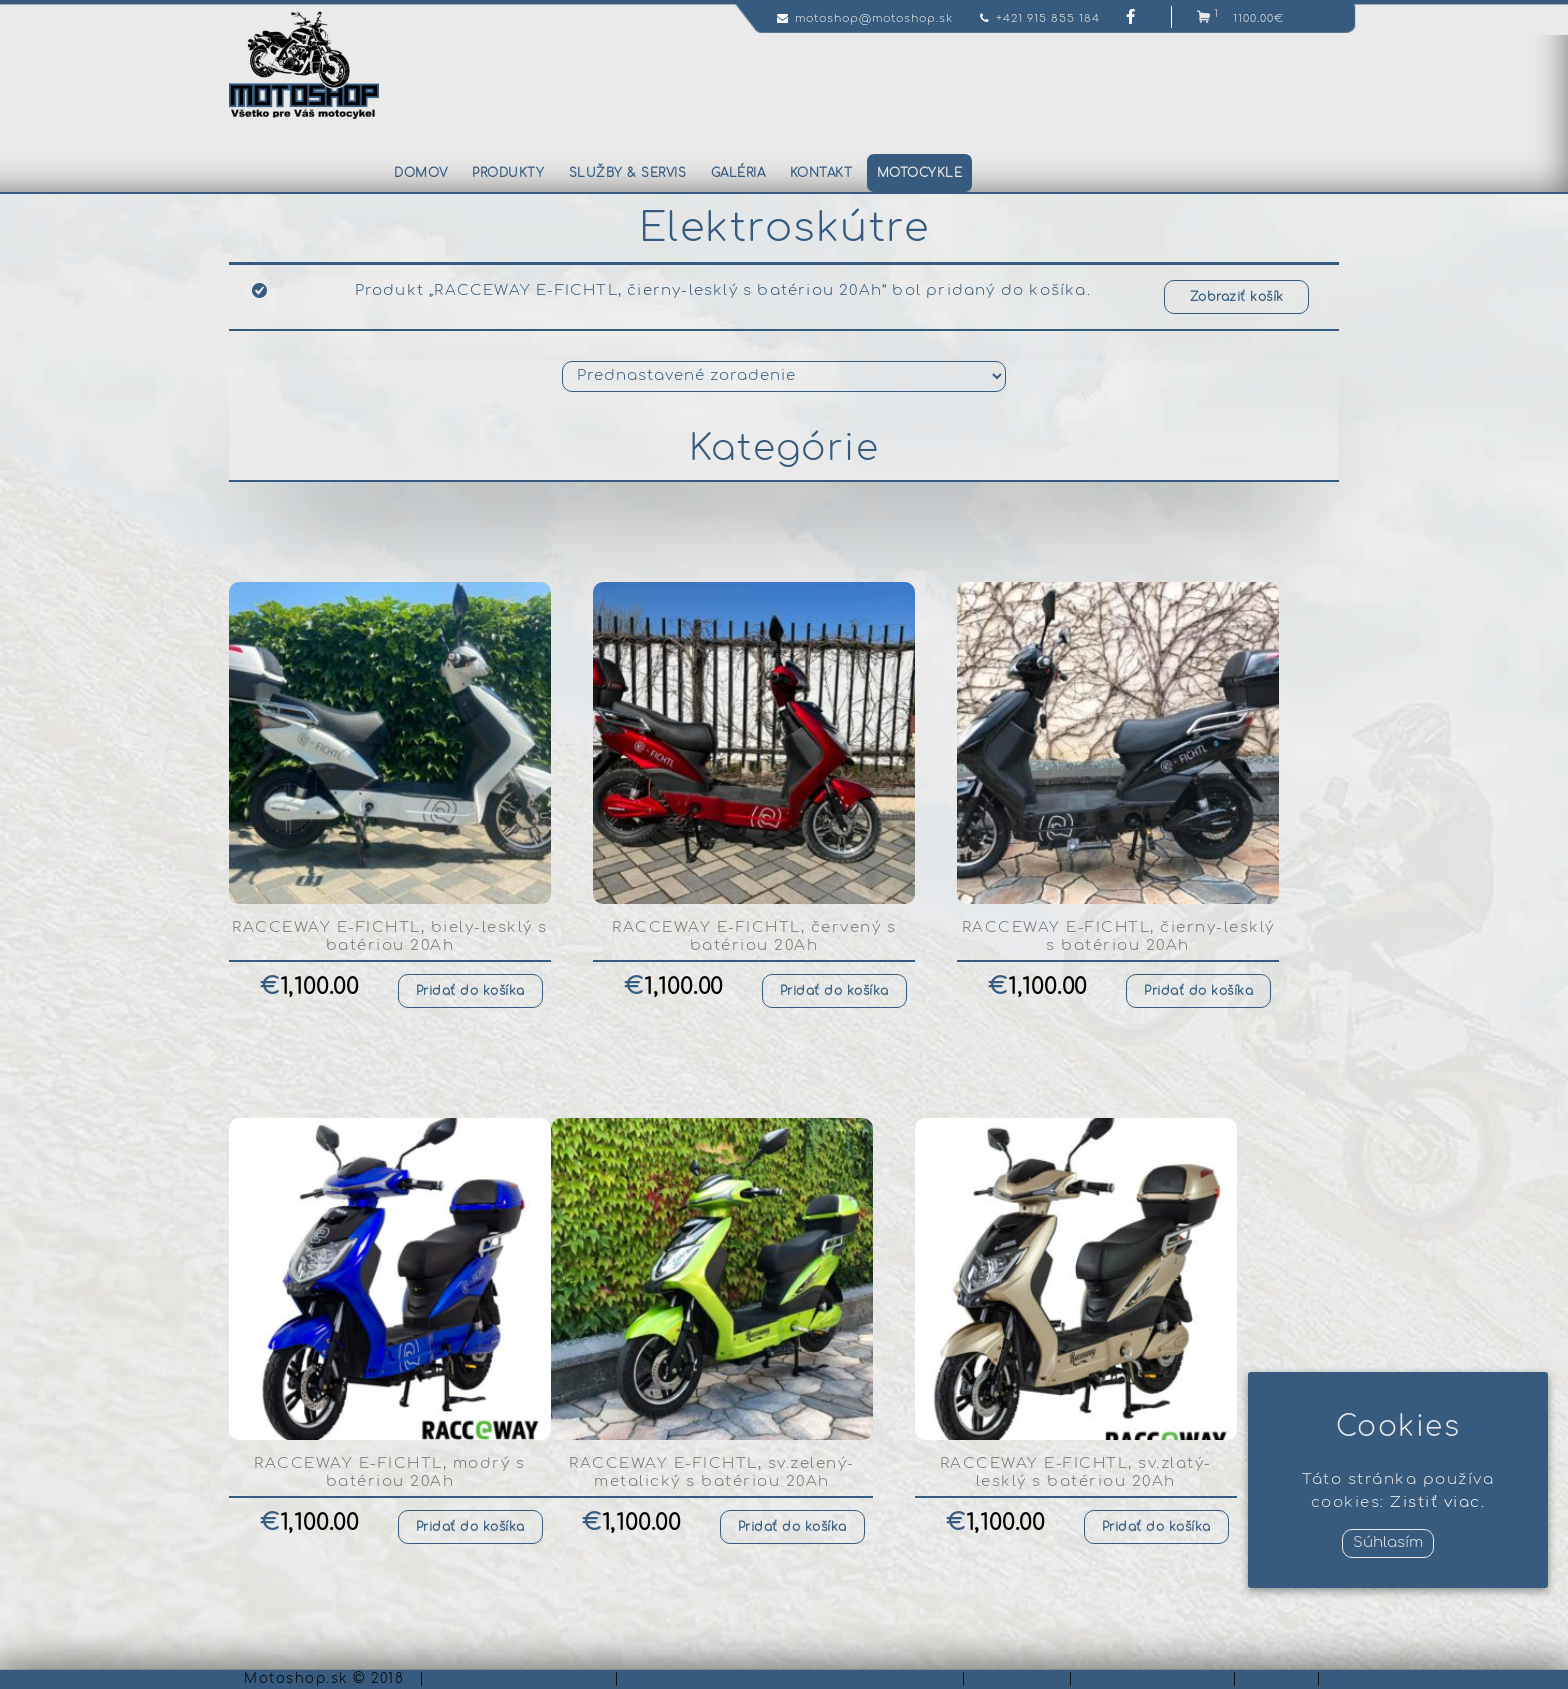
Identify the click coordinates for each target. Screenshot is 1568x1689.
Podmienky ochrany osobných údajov (793, 1679)
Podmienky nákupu (522, 1679)
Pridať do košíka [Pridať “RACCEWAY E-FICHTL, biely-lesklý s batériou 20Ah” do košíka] (470, 991)
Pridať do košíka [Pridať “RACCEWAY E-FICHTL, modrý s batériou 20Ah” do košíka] (470, 1527)
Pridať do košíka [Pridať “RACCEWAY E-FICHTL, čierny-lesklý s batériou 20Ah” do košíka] (1198, 991)
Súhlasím (1388, 1542)
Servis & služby (1156, 1679)
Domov (421, 173)
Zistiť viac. (1437, 1502)
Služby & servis (628, 173)
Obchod (1020, 1679)
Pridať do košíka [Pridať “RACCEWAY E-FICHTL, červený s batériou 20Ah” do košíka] (834, 991)
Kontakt (821, 173)
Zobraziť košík (1237, 297)
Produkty (508, 173)
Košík (1280, 1679)
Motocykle (920, 173)
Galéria (738, 173)
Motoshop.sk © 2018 (324, 1679)
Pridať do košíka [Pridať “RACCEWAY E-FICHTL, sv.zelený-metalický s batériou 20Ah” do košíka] (792, 1527)
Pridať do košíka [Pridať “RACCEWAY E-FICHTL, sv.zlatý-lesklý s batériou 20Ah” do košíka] (1156, 1527)
